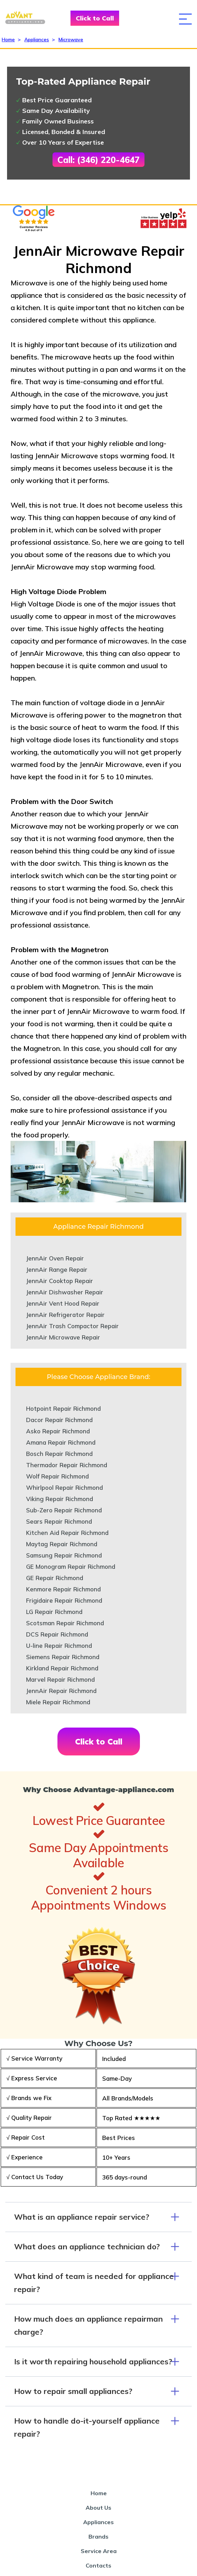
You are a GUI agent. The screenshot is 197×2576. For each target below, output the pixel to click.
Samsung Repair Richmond (64, 1555)
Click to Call (95, 18)
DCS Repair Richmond (57, 1634)
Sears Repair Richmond (59, 1521)
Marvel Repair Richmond (60, 1679)
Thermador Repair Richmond (66, 1465)
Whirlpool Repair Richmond (64, 1487)
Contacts (98, 2565)
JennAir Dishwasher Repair (64, 1292)
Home (8, 39)
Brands (98, 2536)
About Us (98, 2507)
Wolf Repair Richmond (57, 1476)
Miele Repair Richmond (58, 1702)
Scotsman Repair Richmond (65, 1623)
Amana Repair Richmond (61, 1442)
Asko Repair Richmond (58, 1431)
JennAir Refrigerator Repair (65, 1314)
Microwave (71, 39)
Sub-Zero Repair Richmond (64, 1510)
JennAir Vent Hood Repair (62, 1303)
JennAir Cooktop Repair (59, 1280)
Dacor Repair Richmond (59, 1419)
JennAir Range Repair (56, 1269)
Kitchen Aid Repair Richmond (67, 1532)
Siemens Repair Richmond (62, 1657)
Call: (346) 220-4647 (98, 160)
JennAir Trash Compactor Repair (72, 1326)
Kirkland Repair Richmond (62, 1668)
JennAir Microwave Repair (63, 1337)
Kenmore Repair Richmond (63, 1589)
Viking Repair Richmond (59, 1498)
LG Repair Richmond (54, 1611)
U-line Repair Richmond (59, 1645)
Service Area (99, 2550)
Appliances (36, 39)
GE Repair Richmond (54, 1578)
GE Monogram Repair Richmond (70, 1566)
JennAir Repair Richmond (61, 1690)
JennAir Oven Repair (55, 1258)
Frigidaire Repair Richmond (64, 1600)
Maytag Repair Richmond (61, 1544)
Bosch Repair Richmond (59, 1453)
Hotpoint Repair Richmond (63, 1408)
